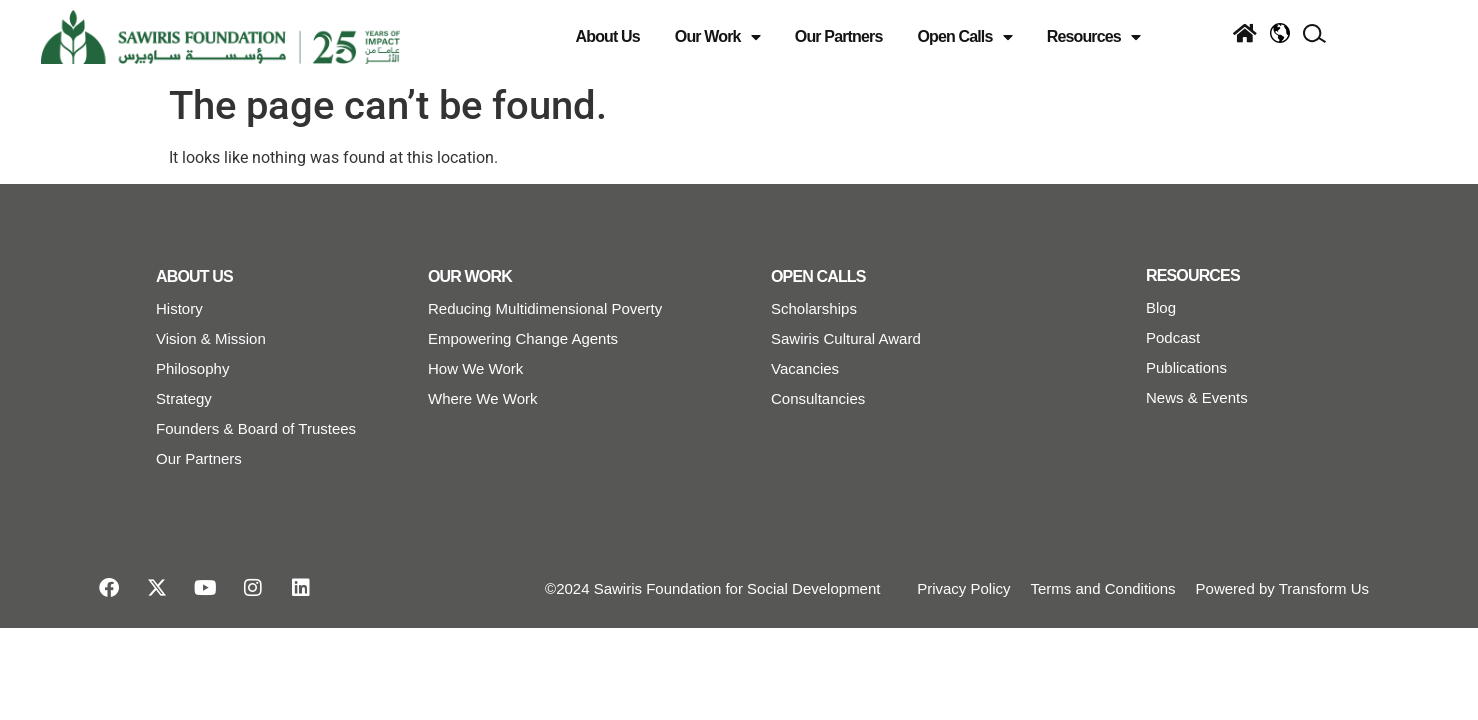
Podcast (1173, 337)
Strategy (184, 398)
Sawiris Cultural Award (846, 338)
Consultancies (818, 398)
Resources (1093, 37)
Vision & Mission (211, 338)
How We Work (475, 368)
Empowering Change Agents (523, 338)
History (179, 308)
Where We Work (482, 398)
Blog (1161, 307)
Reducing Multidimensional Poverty (545, 308)
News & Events (1197, 397)
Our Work (717, 37)
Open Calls (964, 37)
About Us (608, 36)
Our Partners (839, 36)
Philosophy (192, 368)
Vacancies (805, 368)
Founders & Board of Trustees (256, 428)
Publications (1186, 367)
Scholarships (814, 308)
